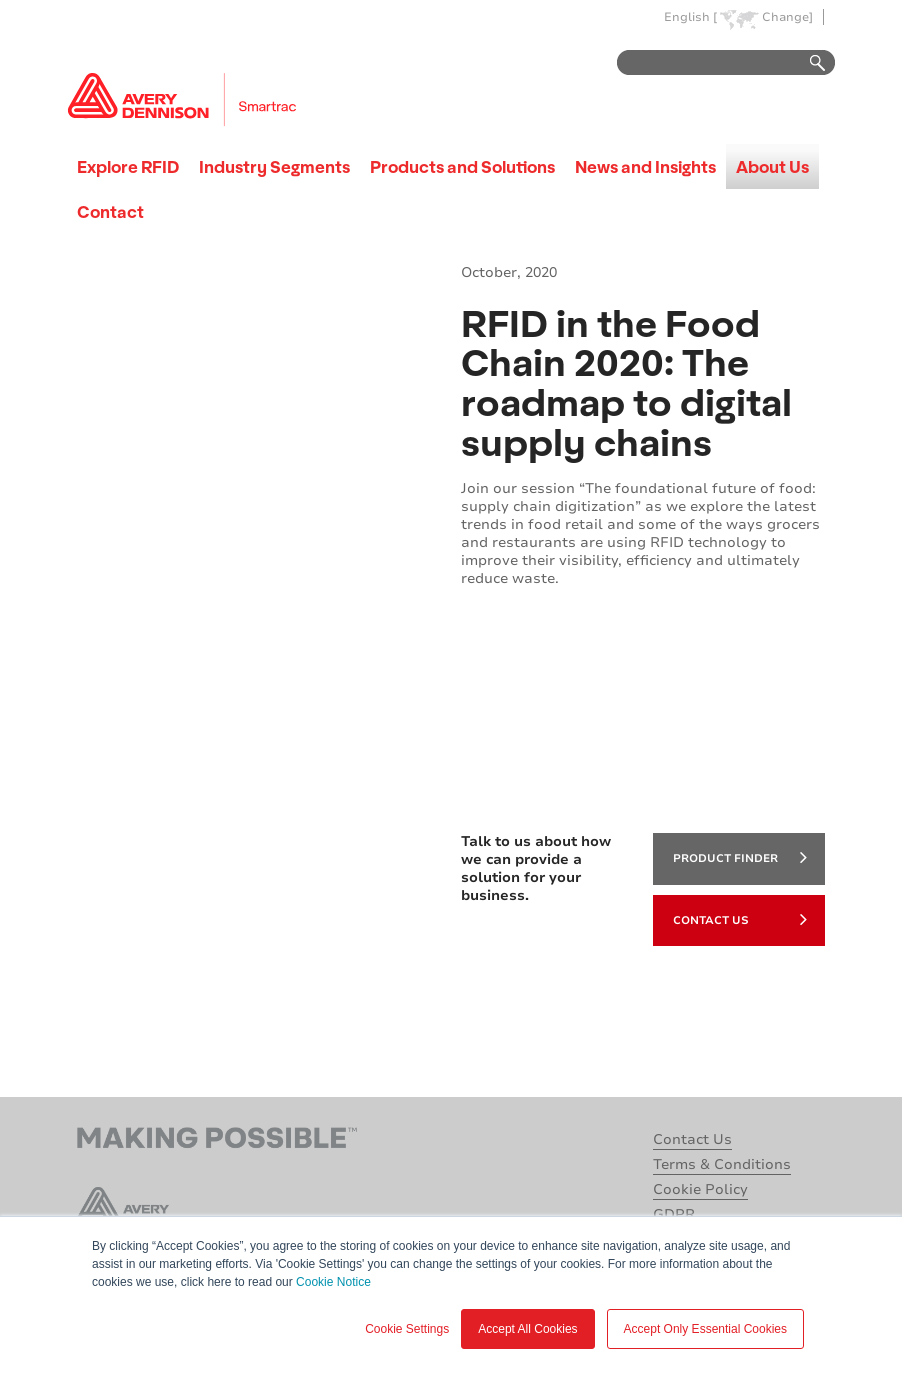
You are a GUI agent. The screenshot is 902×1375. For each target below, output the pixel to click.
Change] (787, 17)
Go (808, 63)
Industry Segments (274, 166)
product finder (740, 857)
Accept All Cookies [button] (527, 1329)
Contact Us (740, 919)
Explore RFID (128, 166)
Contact (110, 211)
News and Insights (645, 166)
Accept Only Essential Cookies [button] (705, 1329)
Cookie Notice (333, 1282)
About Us (772, 166)
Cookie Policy (700, 1189)
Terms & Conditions (722, 1164)
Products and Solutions (462, 166)
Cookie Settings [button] (407, 1329)
